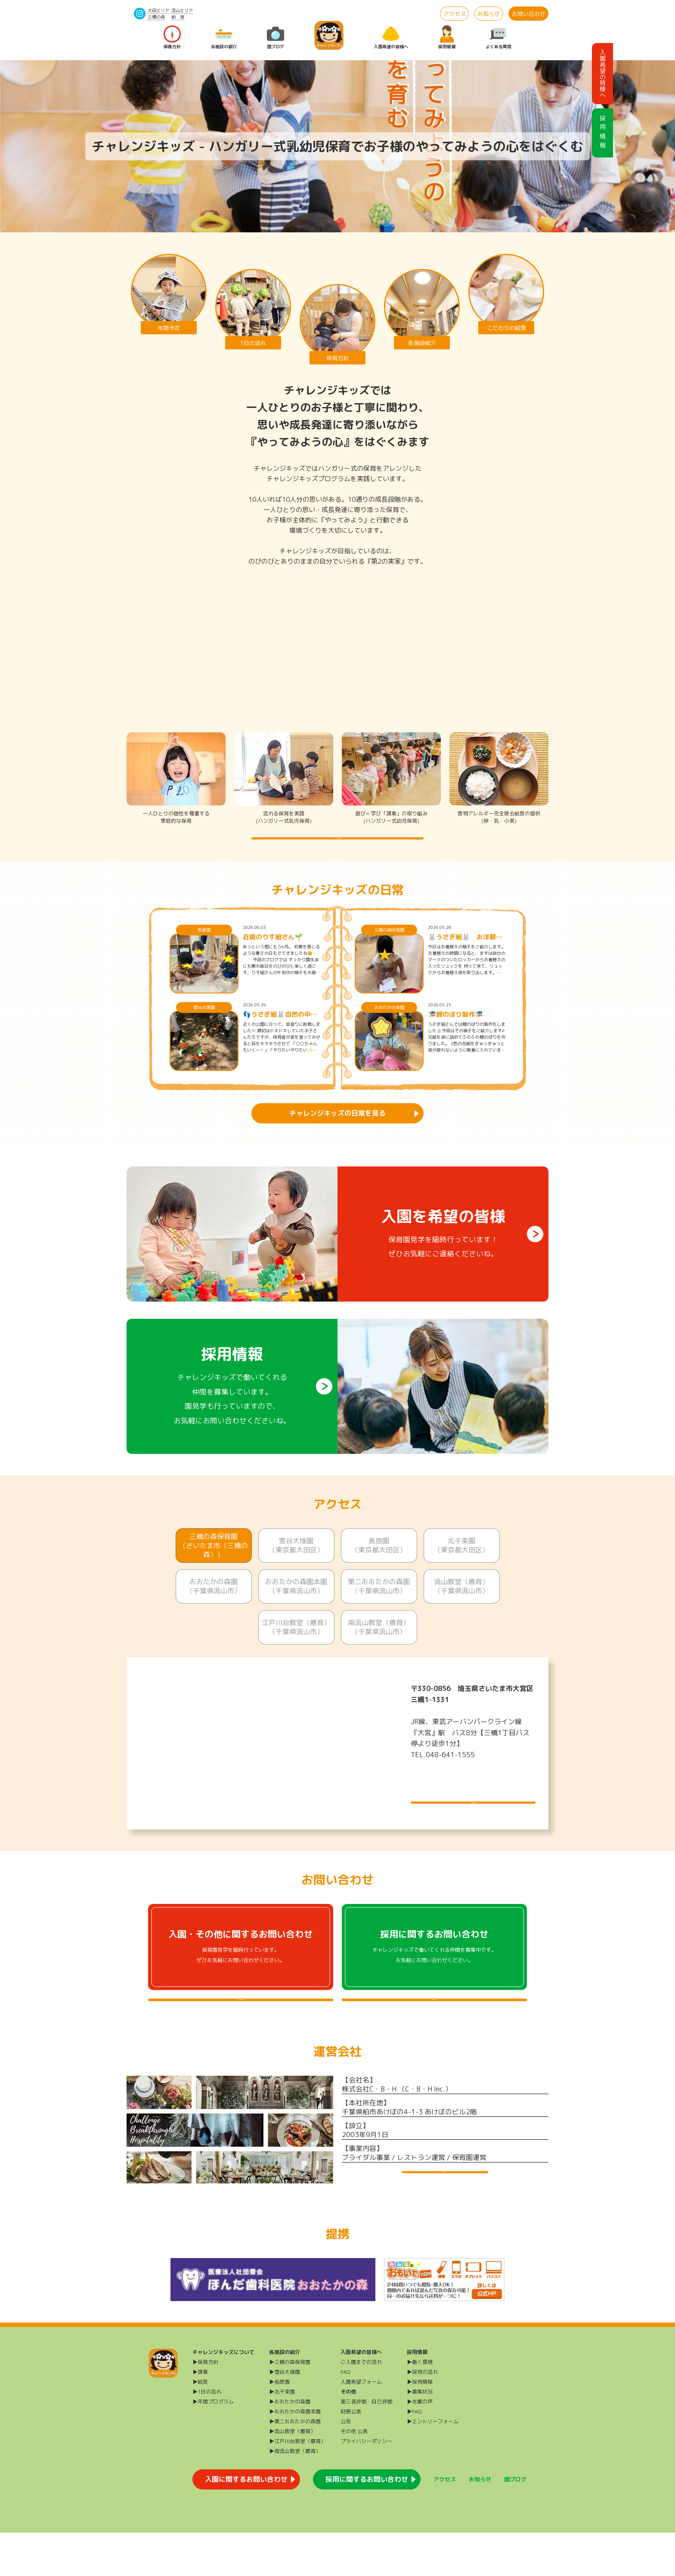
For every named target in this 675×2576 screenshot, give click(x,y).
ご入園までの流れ (361, 2405)
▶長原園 (279, 2425)
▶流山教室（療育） (292, 2474)
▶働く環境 (420, 2405)
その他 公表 (354, 2474)
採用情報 (446, 37)
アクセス (454, 14)
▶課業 (200, 2415)
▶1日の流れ (206, 2435)
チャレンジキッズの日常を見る (337, 1131)
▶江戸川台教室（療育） (297, 2484)
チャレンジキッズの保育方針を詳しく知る (337, 847)
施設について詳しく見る (473, 1811)
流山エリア (182, 10)
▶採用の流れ (422, 2415)
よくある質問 (498, 37)
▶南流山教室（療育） (295, 2494)
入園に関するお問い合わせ (246, 2522)
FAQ (345, 2415)
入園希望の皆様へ (391, 37)
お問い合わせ (528, 14)
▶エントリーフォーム (432, 2464)
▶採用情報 (420, 2425)
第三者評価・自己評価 (366, 2445)
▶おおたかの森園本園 (295, 2455)
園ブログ (275, 37)
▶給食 (200, 2425)
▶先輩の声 (420, 2445)
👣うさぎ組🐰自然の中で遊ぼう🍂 (280, 1032)
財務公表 (351, 2455)
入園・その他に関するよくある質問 (241, 2026)
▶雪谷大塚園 (284, 2415)
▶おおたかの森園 (289, 2445)
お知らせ (488, 14)
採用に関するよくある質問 (434, 2026)
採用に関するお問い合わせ (366, 2522)
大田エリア (158, 10)
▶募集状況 (420, 2435)
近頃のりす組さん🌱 (273, 955)
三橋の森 (156, 17)
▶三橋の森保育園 (289, 2405)
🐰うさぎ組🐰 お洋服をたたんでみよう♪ (465, 955)
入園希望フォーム (361, 2425)
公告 (346, 2464)
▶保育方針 (205, 2405)
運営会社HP (445, 2216)
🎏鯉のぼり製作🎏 (455, 1032)
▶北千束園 (282, 2435)
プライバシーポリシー (366, 2484)
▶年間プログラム (213, 2445)
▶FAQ (414, 2455)
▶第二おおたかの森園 (295, 2464)
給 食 (177, 17)
